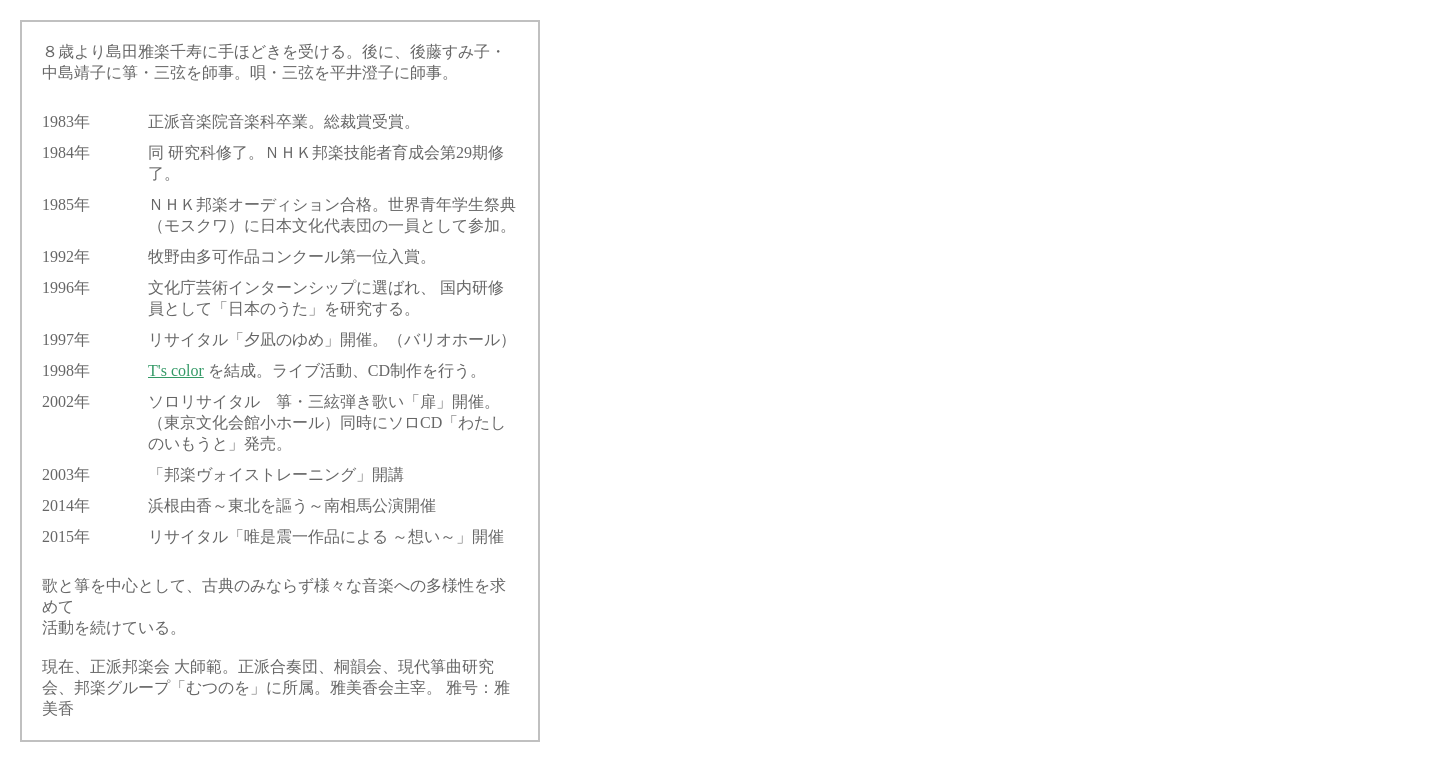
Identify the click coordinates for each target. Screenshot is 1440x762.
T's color (176, 370)
